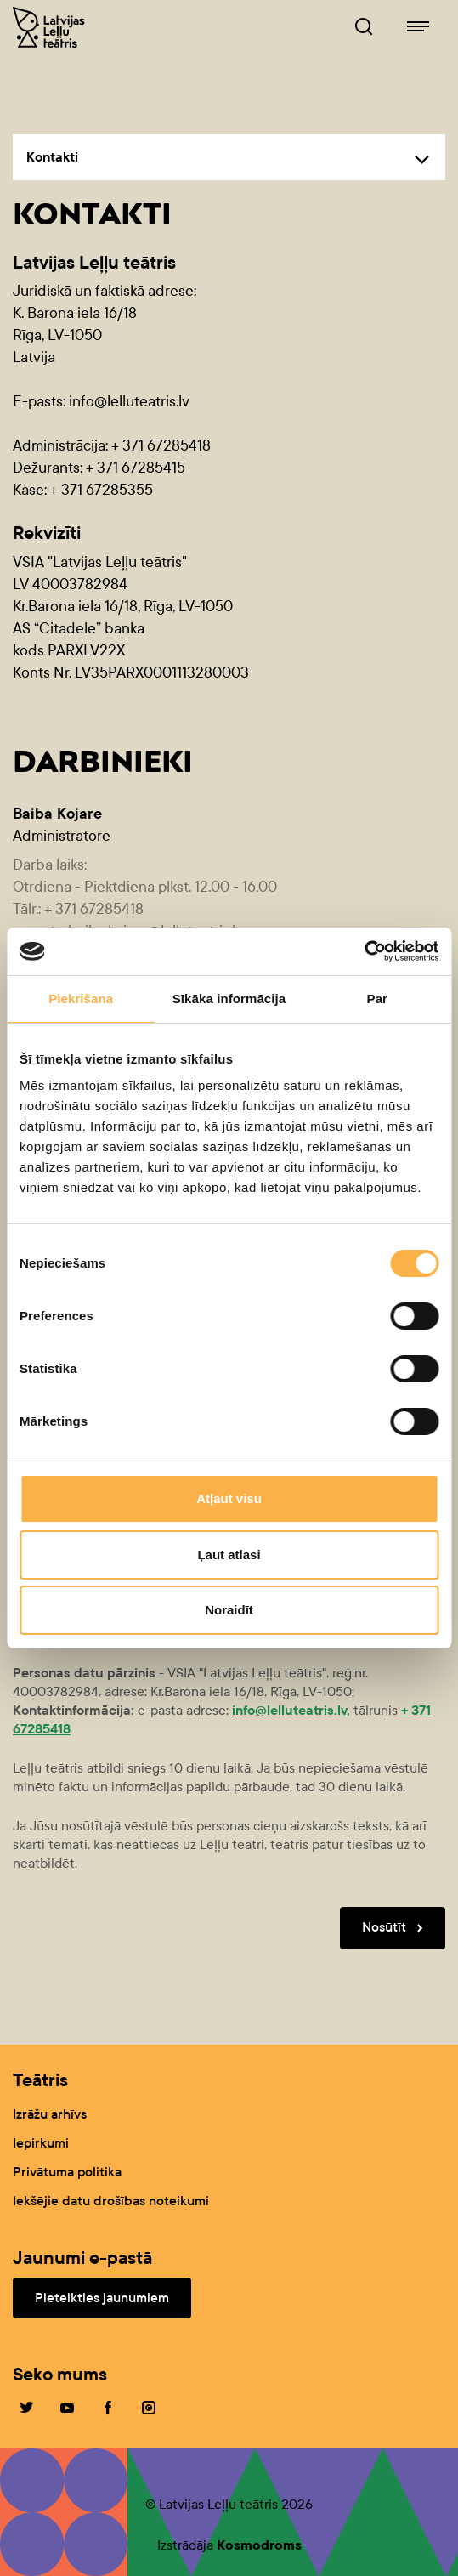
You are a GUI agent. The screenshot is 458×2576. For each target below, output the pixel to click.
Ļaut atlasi (228, 1554)
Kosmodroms (259, 2545)
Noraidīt (229, 1610)
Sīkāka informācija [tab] (229, 998)
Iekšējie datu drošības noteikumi (111, 2201)
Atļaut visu (229, 1498)
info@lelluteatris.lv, (291, 1710)
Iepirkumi (41, 2143)
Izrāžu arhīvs (50, 2114)
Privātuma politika (67, 2172)
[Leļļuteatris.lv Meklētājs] (363, 27)
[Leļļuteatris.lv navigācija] (418, 27)
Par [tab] (377, 998)
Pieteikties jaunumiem (102, 2297)
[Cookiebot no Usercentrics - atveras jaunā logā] (364, 951)
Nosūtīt (396, 1928)
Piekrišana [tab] (80, 998)
